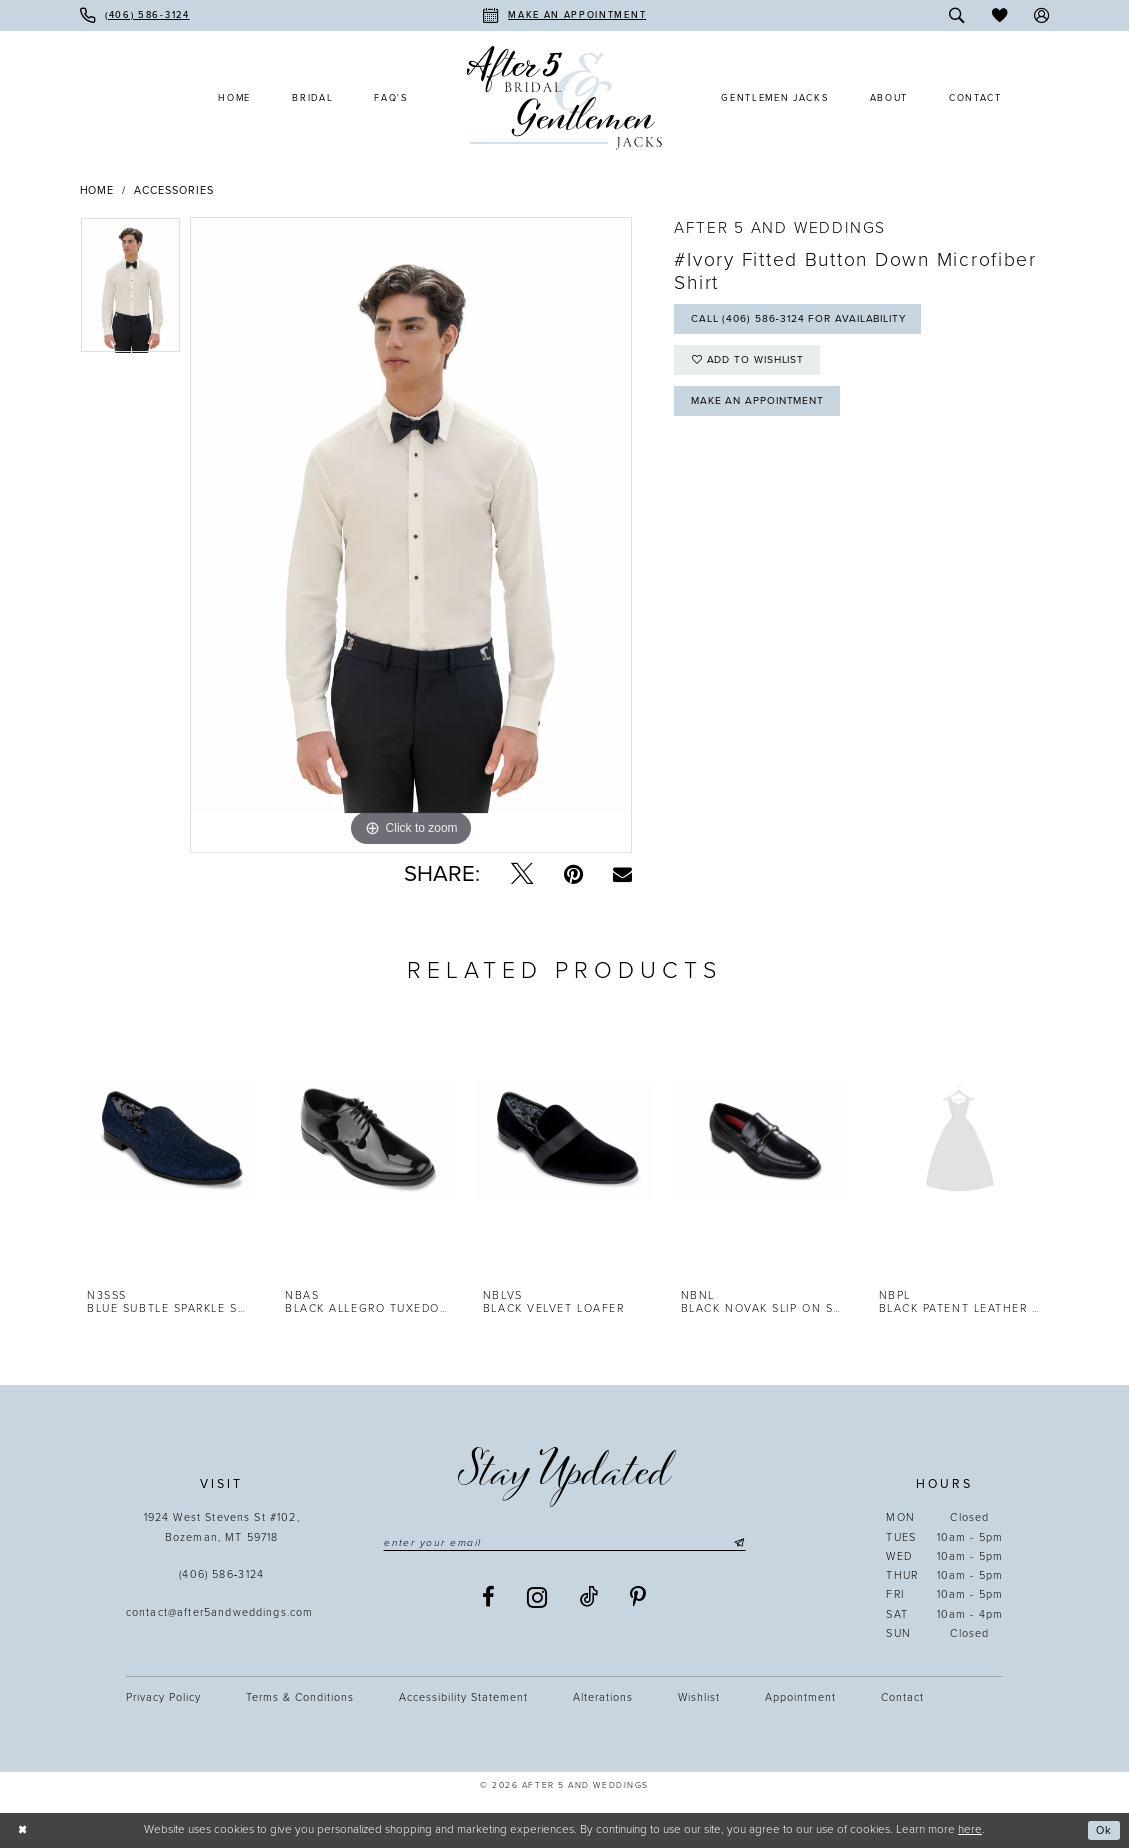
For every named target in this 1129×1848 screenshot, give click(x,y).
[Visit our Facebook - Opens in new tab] (489, 1598)
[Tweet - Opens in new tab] (522, 874)
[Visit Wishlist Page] (999, 15)
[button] (1042, 15)
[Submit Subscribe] (746, 1543)
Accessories (174, 190)
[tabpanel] (130, 290)
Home (97, 190)
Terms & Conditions (300, 1697)
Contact (902, 1697)
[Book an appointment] (564, 15)
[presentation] (169, 1141)
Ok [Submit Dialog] (1103, 1830)
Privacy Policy (163, 1697)
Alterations (603, 1697)
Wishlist (699, 1697)
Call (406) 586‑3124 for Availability (806, 320)
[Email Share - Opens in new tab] (622, 874)
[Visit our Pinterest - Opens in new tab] (638, 1598)
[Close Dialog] (22, 1830)
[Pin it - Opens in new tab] (573, 874)
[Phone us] (135, 15)
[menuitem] (135, 15)
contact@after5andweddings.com (222, 1612)
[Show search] (956, 15)
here (970, 1829)
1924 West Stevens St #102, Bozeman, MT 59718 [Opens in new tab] (222, 1527)
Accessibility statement (463, 1697)
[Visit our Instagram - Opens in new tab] (538, 1599)
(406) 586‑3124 (221, 1574)
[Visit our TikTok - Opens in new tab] (589, 1598)
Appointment (800, 1697)
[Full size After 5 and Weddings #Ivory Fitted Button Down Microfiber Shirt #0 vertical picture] (411, 535)
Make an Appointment (762, 407)
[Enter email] (565, 1543)
